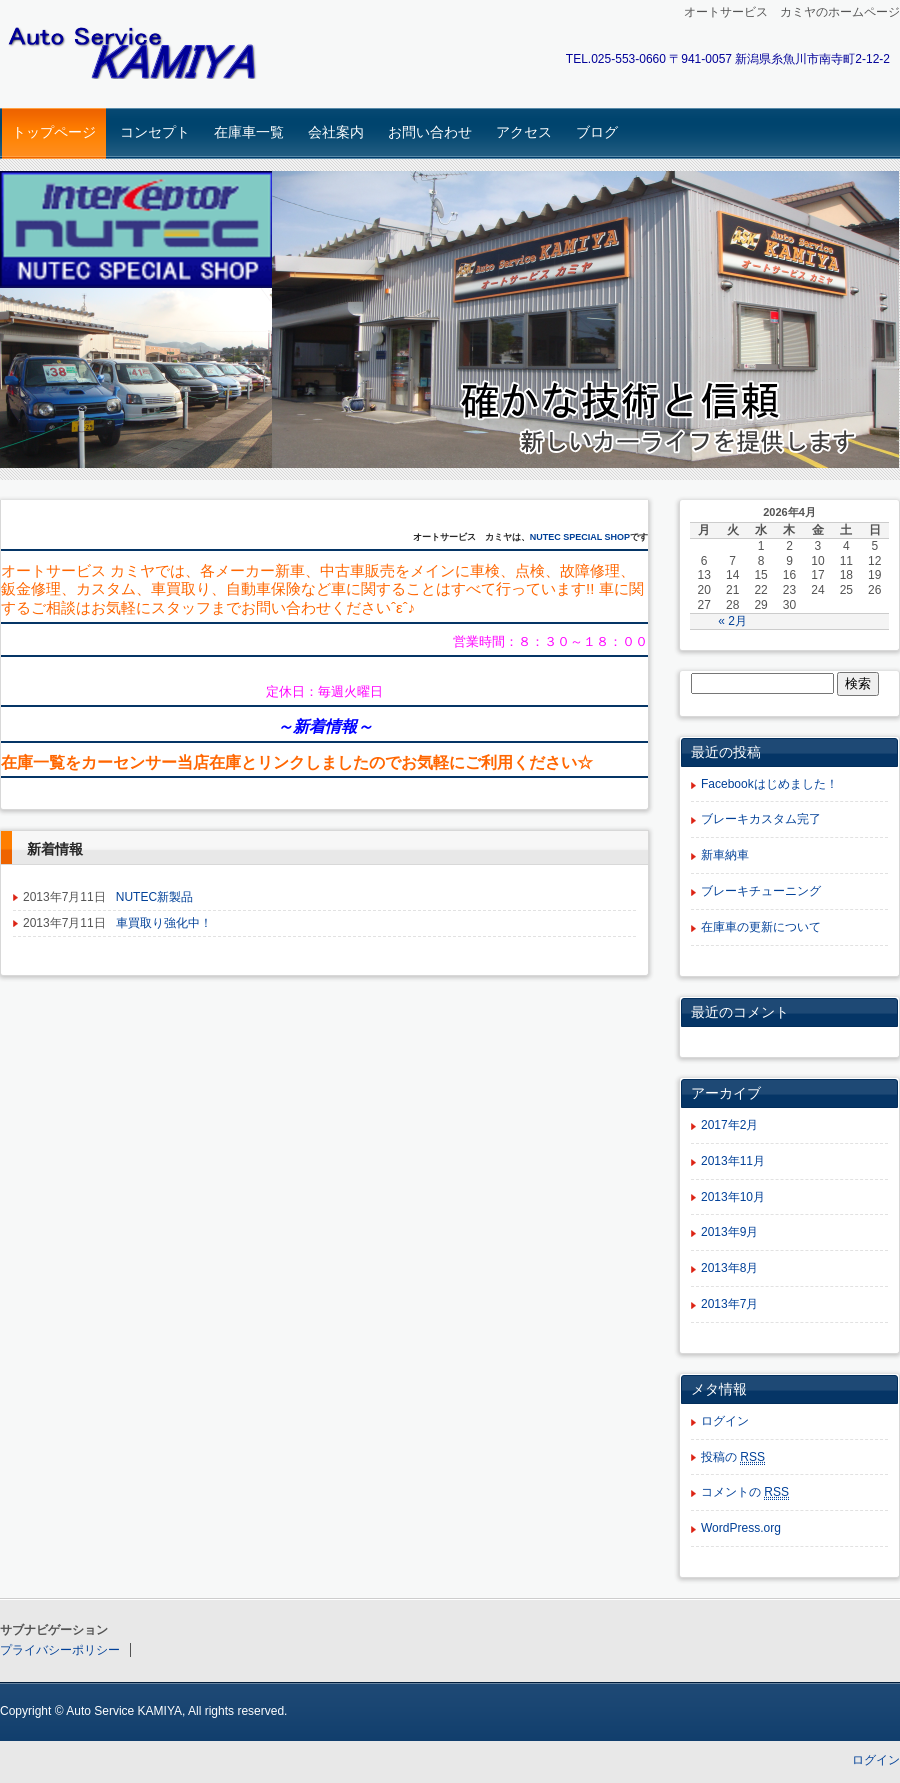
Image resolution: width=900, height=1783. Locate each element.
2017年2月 (729, 1125)
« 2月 (732, 621)
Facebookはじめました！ (769, 784)
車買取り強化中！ (164, 923)
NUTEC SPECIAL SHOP (580, 537)
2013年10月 (733, 1197)
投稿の (733, 1457)
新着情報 (325, 726)
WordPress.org (741, 1528)
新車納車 (725, 855)
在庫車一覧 (249, 132)
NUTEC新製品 (154, 897)
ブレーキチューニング (761, 891)
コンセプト (155, 132)
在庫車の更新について (761, 927)
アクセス (524, 132)
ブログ (597, 132)
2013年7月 (729, 1304)
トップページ (54, 132)
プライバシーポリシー (60, 1650)
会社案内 (336, 132)
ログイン (725, 1421)
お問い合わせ (430, 132)
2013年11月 (733, 1161)
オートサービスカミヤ (140, 56)
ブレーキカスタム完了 (761, 819)
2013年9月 (729, 1232)
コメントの (745, 1492)
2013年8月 (729, 1268)
